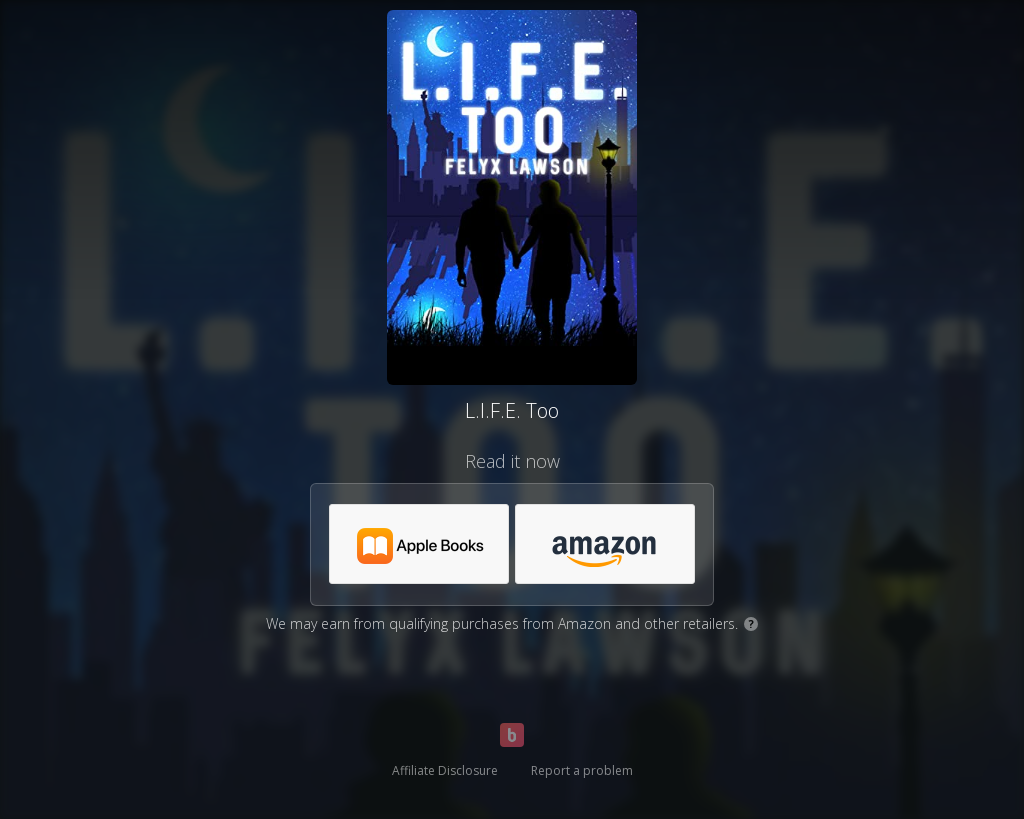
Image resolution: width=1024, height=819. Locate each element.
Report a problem (582, 770)
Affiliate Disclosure (445, 770)
